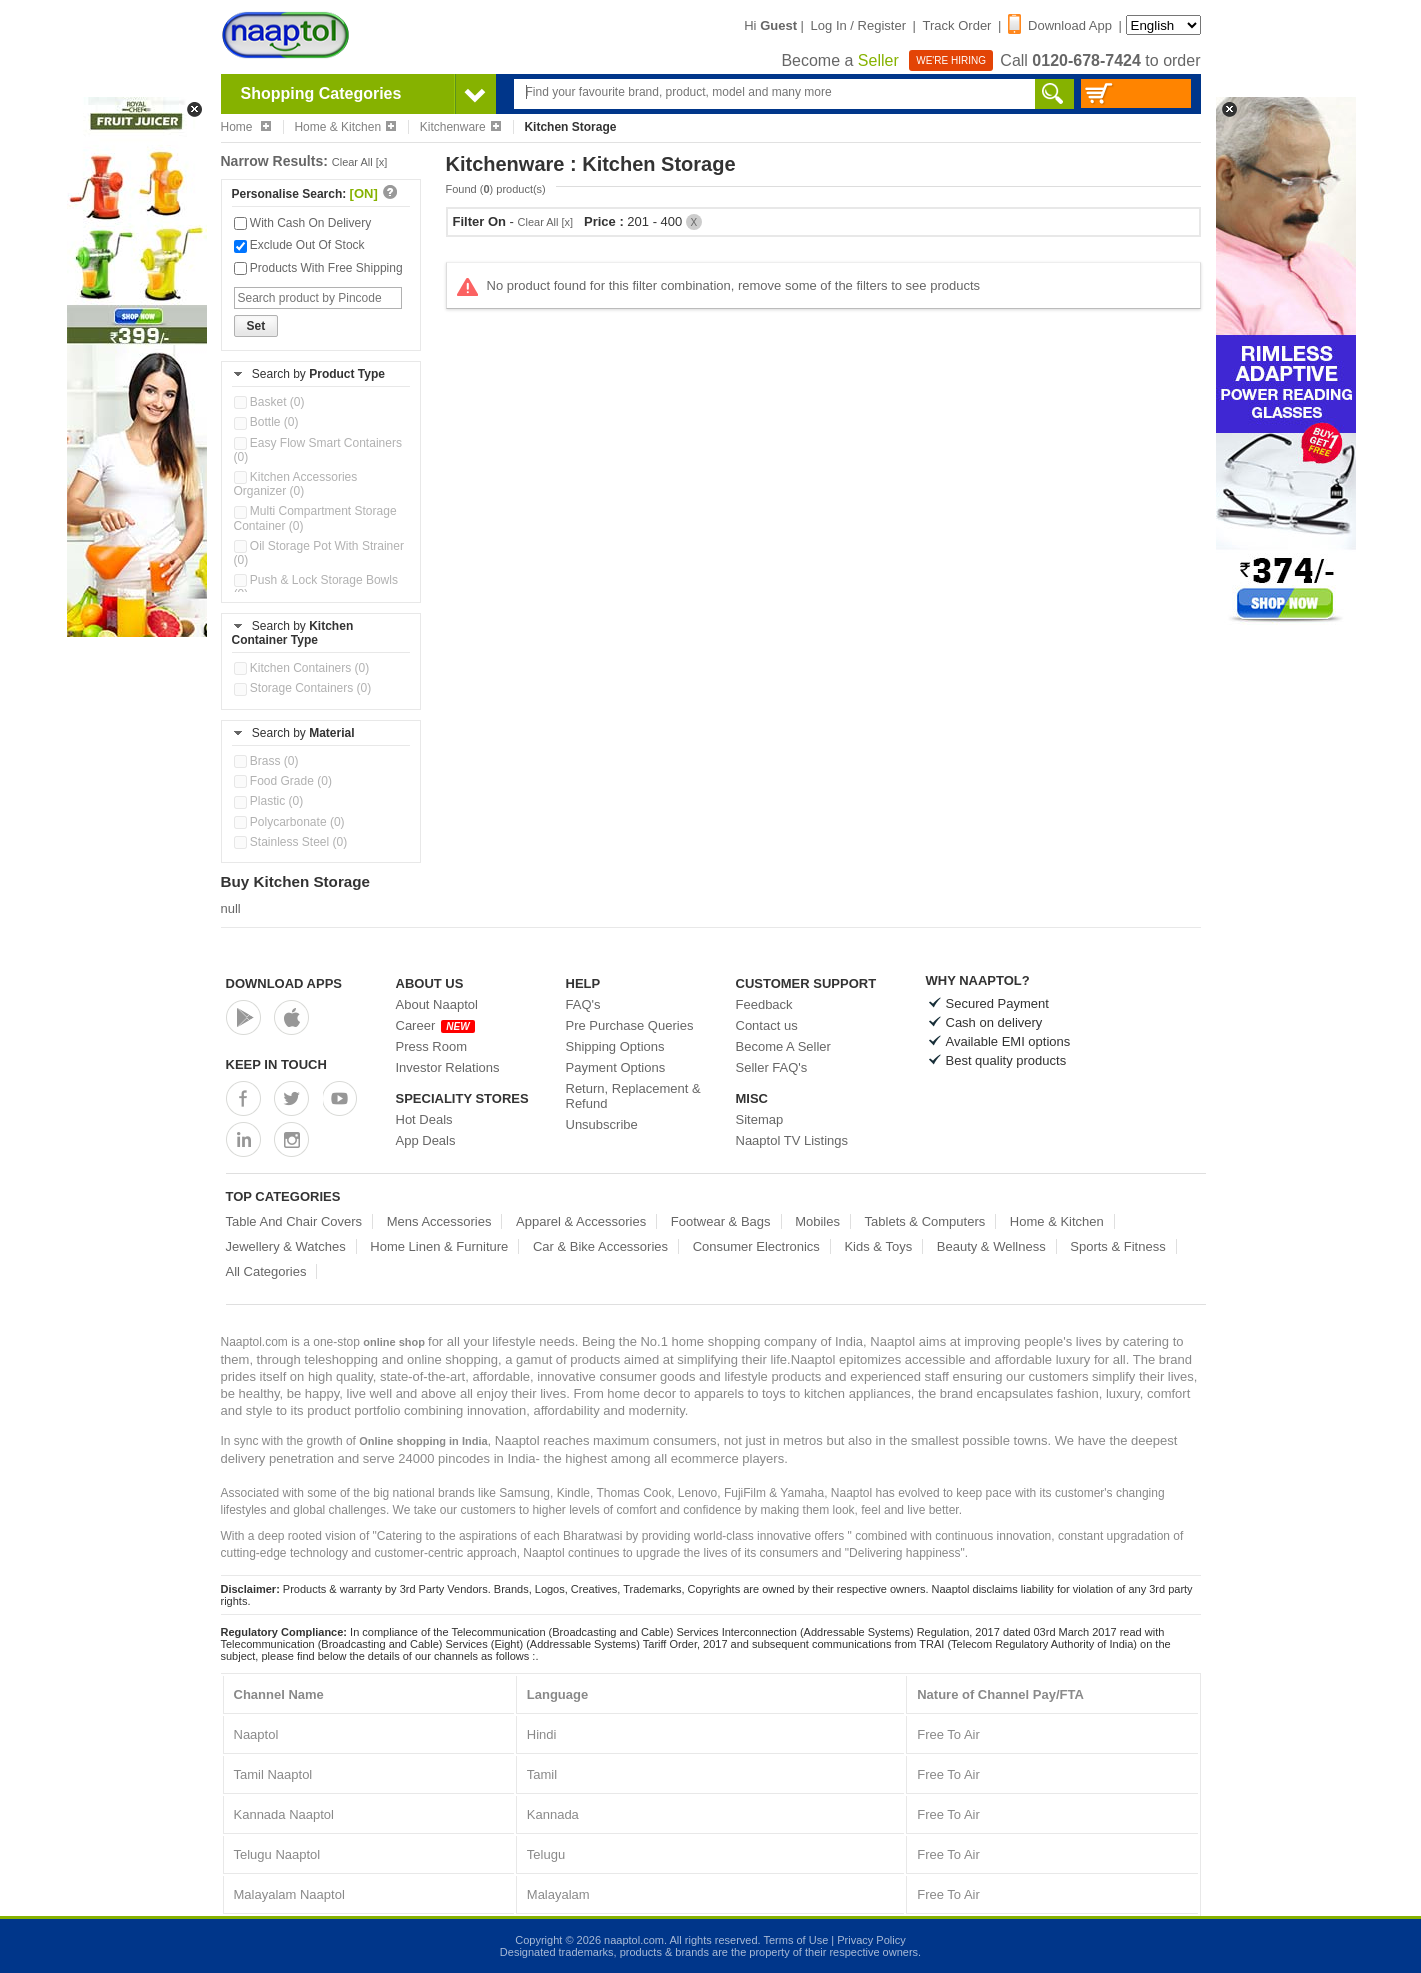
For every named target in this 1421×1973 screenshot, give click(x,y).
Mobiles (817, 1221)
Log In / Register (858, 25)
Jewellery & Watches (286, 1246)
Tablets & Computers (925, 1221)
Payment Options (616, 1067)
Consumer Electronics (756, 1246)
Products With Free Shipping (318, 268)
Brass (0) (266, 761)
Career (435, 1025)
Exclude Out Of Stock (299, 245)
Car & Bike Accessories (600, 1246)
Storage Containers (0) (303, 688)
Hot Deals (424, 1119)
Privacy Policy (871, 1940)
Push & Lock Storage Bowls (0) (316, 587)
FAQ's (583, 1004)
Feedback (764, 1004)
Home (246, 127)
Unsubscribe (602, 1124)
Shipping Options (615, 1046)
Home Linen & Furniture (439, 1246)
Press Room (432, 1046)
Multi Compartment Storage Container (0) (315, 518)
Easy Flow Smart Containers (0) (318, 450)
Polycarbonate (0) (289, 822)
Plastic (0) (269, 801)
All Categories (266, 1271)
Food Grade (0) (283, 781)
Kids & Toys (878, 1246)
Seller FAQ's (772, 1067)
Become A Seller (783, 1046)
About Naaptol (437, 1004)
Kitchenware (460, 127)
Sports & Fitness (1117, 1246)
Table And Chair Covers (294, 1221)
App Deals (426, 1140)
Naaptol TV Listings (792, 1140)
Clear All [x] (360, 162)
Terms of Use (795, 1940)
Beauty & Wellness (991, 1246)
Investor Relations (448, 1067)
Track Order (957, 25)
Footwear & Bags (721, 1221)
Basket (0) (269, 402)
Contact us (767, 1025)
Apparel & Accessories (581, 1221)
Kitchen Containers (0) (302, 668)
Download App (1060, 25)
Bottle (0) (266, 422)
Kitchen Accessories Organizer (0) (296, 484)
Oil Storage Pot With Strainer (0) (319, 553)
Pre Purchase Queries (630, 1025)
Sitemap (760, 1119)
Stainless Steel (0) (291, 842)
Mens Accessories (439, 1221)
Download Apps (284, 983)
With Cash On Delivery (303, 223)
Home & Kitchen (345, 127)
